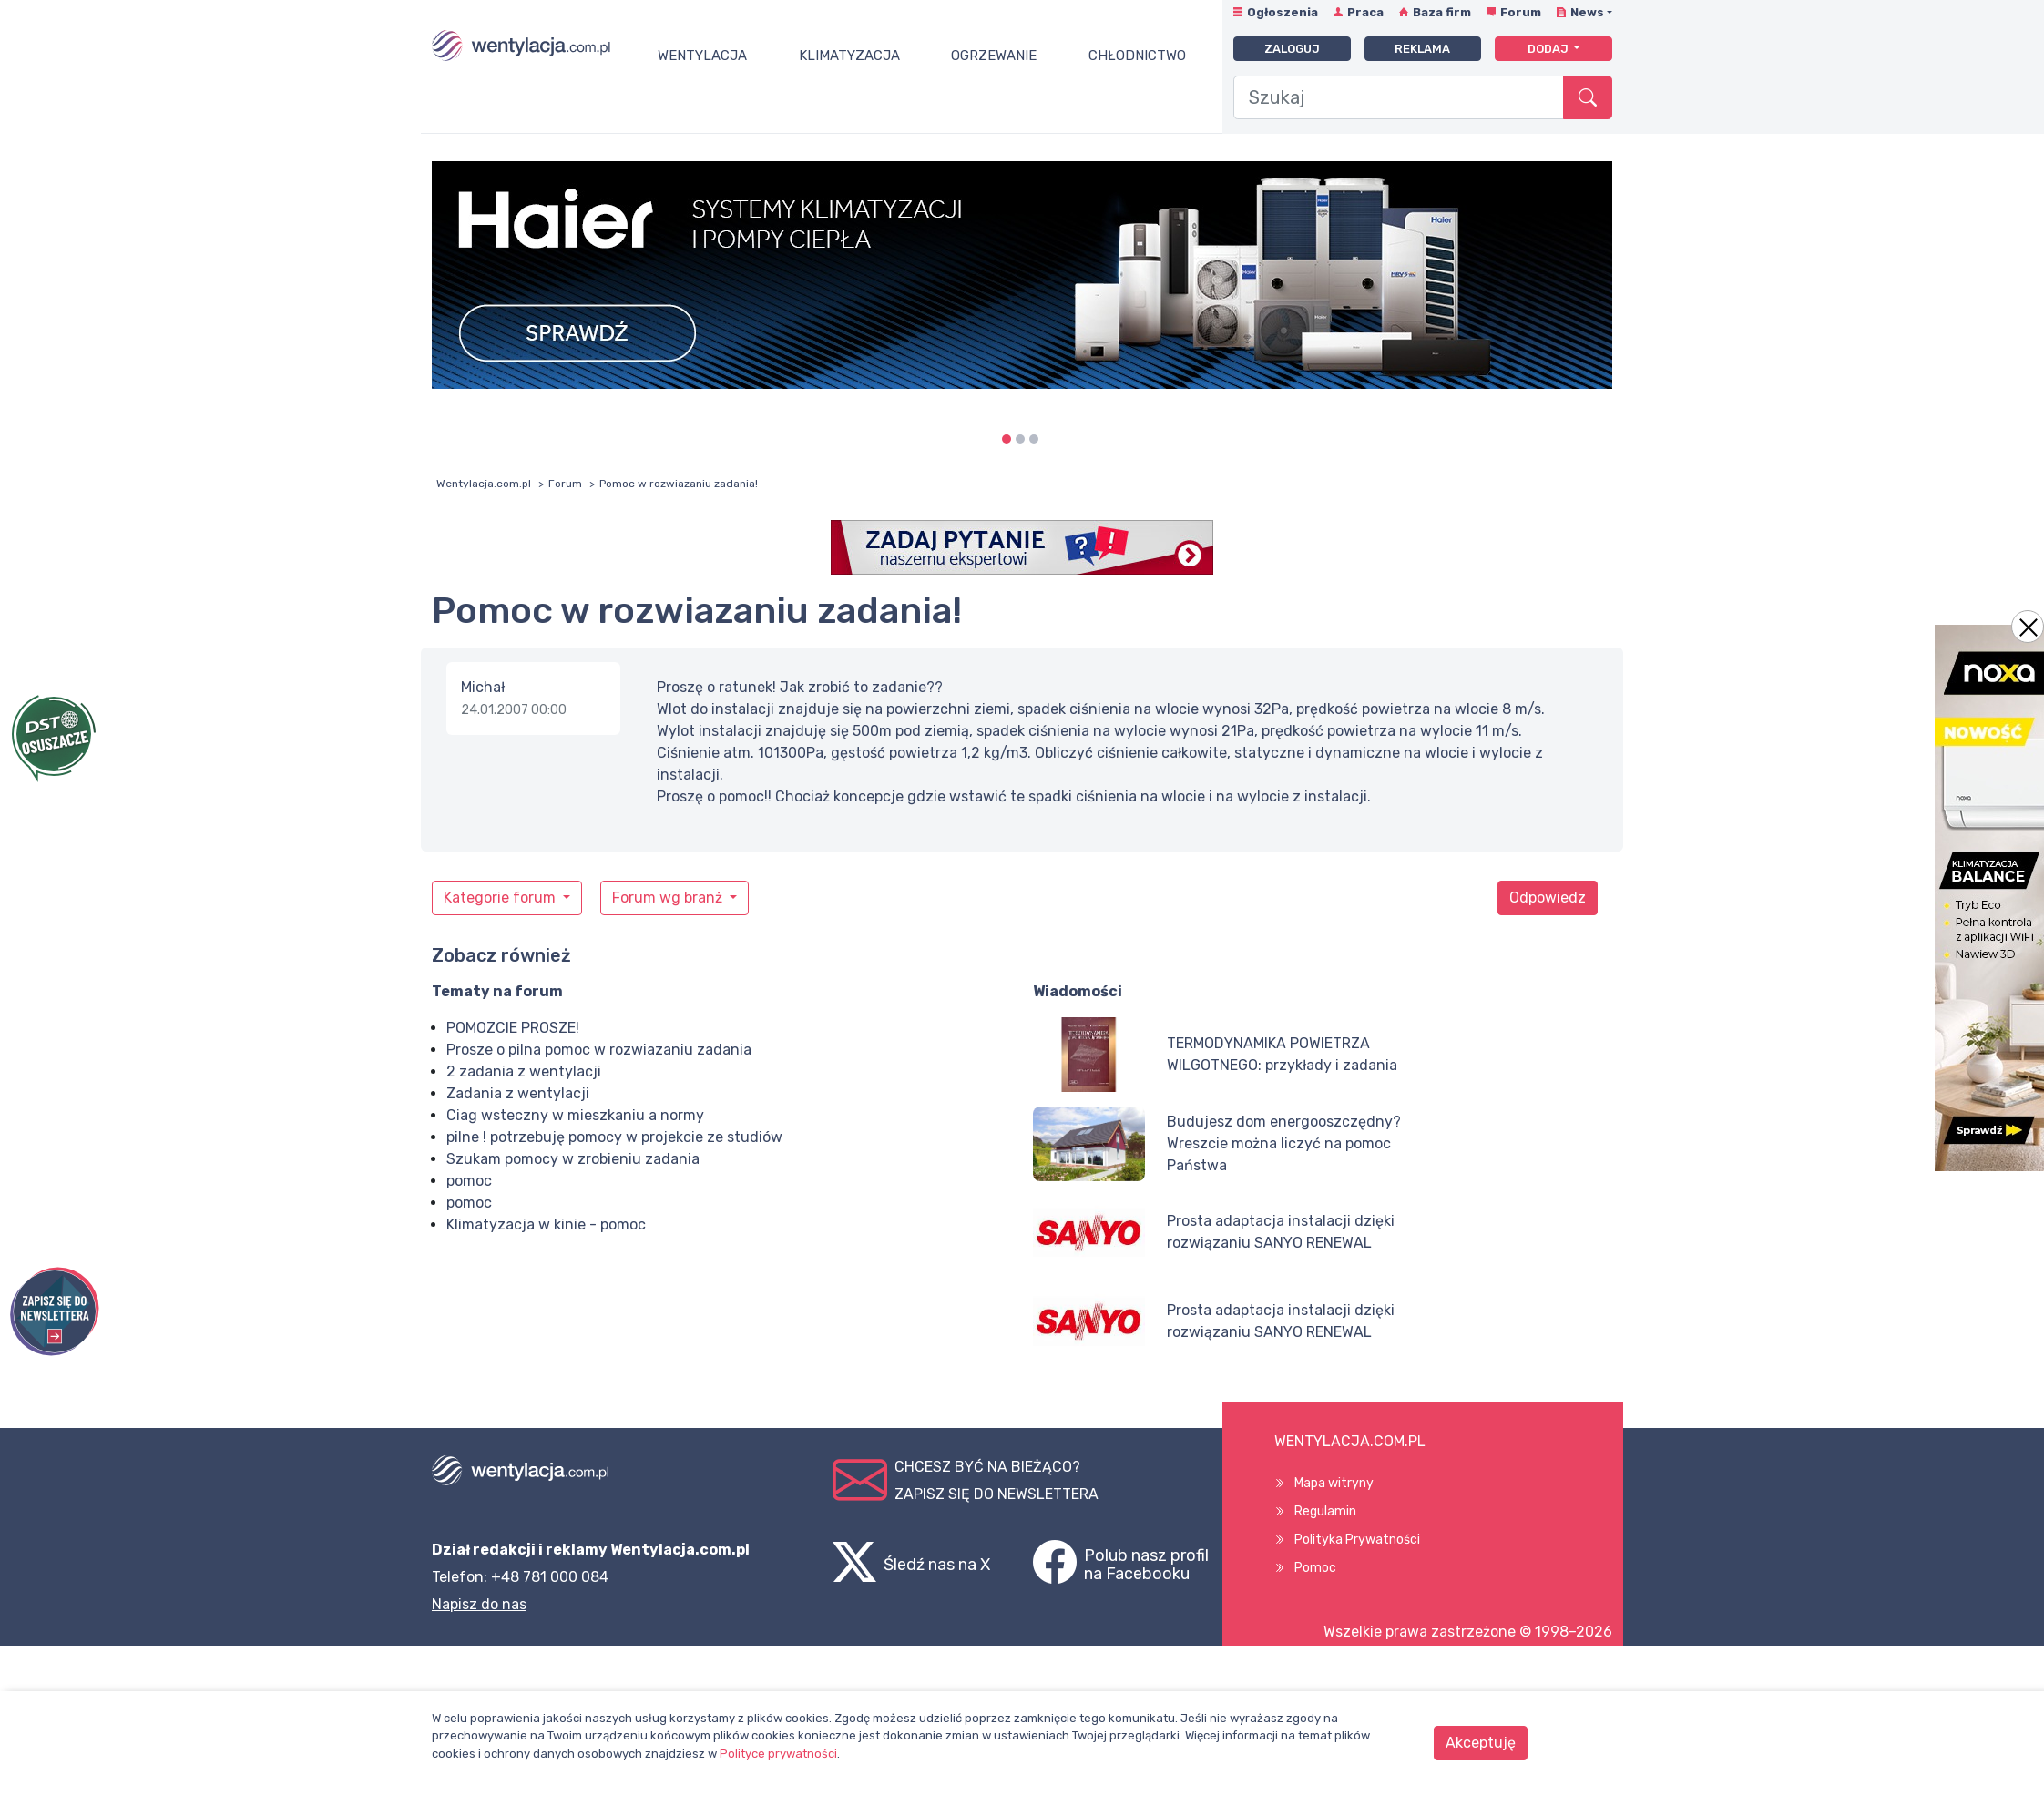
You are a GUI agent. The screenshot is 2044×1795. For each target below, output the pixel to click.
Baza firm (1442, 12)
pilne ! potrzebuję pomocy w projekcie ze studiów (614, 1137)
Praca (1365, 12)
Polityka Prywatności (1357, 1539)
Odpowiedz (1547, 897)
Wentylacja (702, 55)
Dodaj (1549, 49)
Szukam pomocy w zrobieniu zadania (573, 1159)
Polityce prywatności (778, 1753)
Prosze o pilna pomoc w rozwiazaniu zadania (598, 1049)
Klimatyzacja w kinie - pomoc (546, 1224)
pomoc (469, 1180)
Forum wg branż (669, 897)
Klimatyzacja (849, 55)
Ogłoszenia (1282, 12)
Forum (1520, 12)
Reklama (1422, 49)
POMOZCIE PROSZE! (512, 1027)
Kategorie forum (501, 897)
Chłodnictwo (1137, 55)
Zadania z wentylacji (517, 1093)
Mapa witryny (1334, 1483)
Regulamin (1325, 1511)
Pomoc (1315, 1568)
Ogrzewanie (994, 55)
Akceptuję (1481, 1742)
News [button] (1587, 12)
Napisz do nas (479, 1604)
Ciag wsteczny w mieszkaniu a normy (575, 1115)
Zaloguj (1292, 49)
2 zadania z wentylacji (523, 1071)
